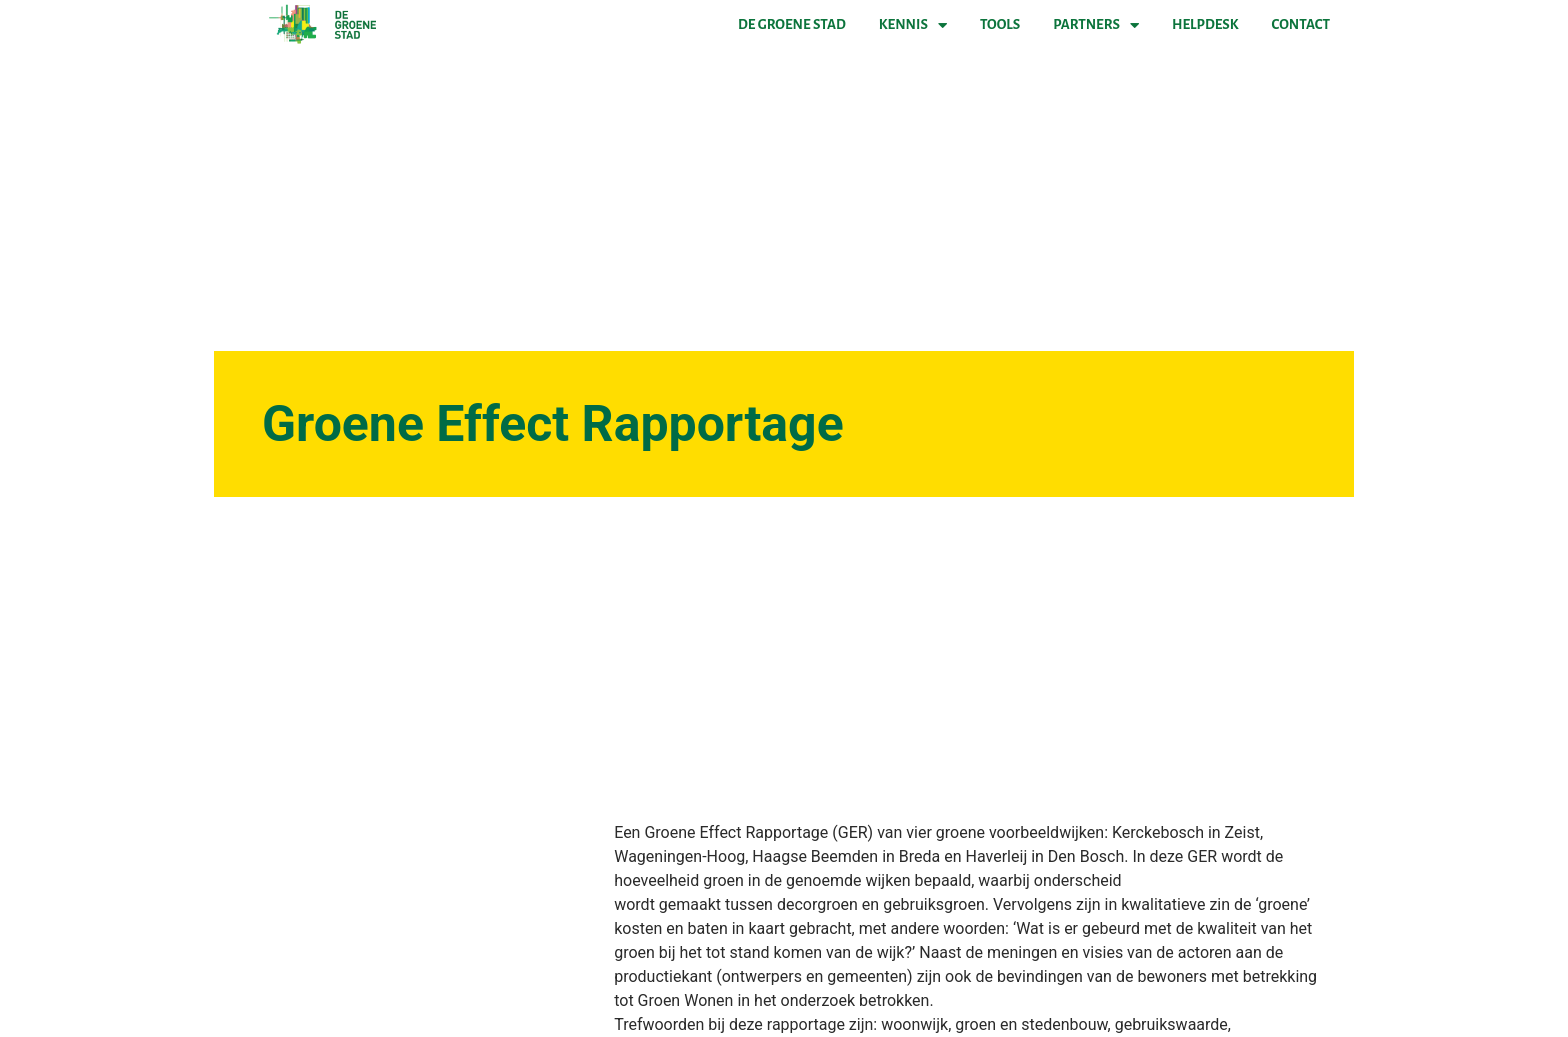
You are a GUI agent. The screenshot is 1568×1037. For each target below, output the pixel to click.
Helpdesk (1205, 24)
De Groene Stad (792, 24)
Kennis (913, 25)
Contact (1301, 24)
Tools (1000, 24)
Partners (1096, 25)
